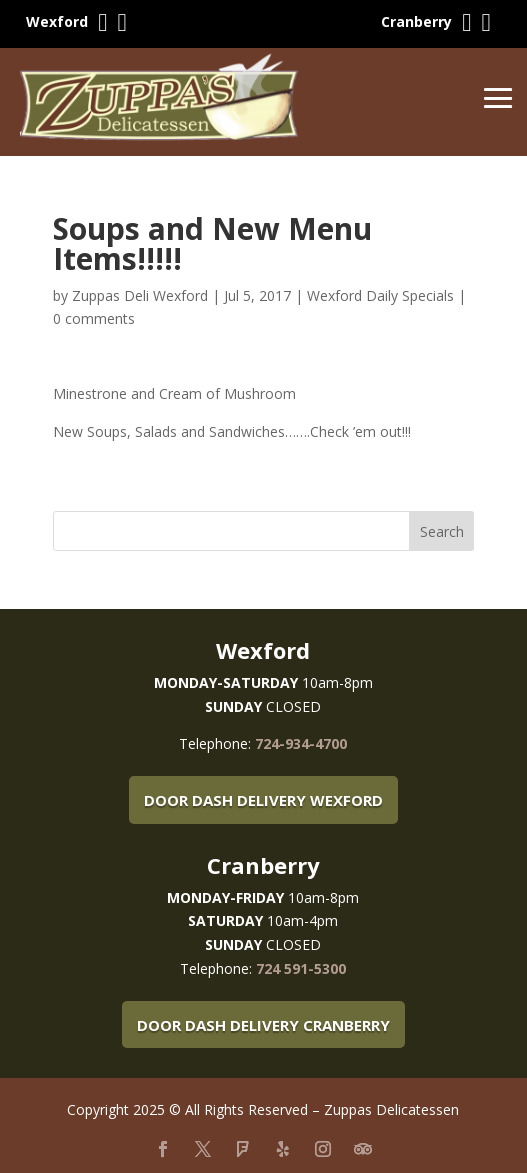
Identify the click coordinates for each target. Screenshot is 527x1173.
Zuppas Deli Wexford (140, 295)
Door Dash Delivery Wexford (263, 800)
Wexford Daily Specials (380, 295)
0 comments (94, 318)
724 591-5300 (301, 968)
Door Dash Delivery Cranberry (263, 1025)
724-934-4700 (301, 743)
